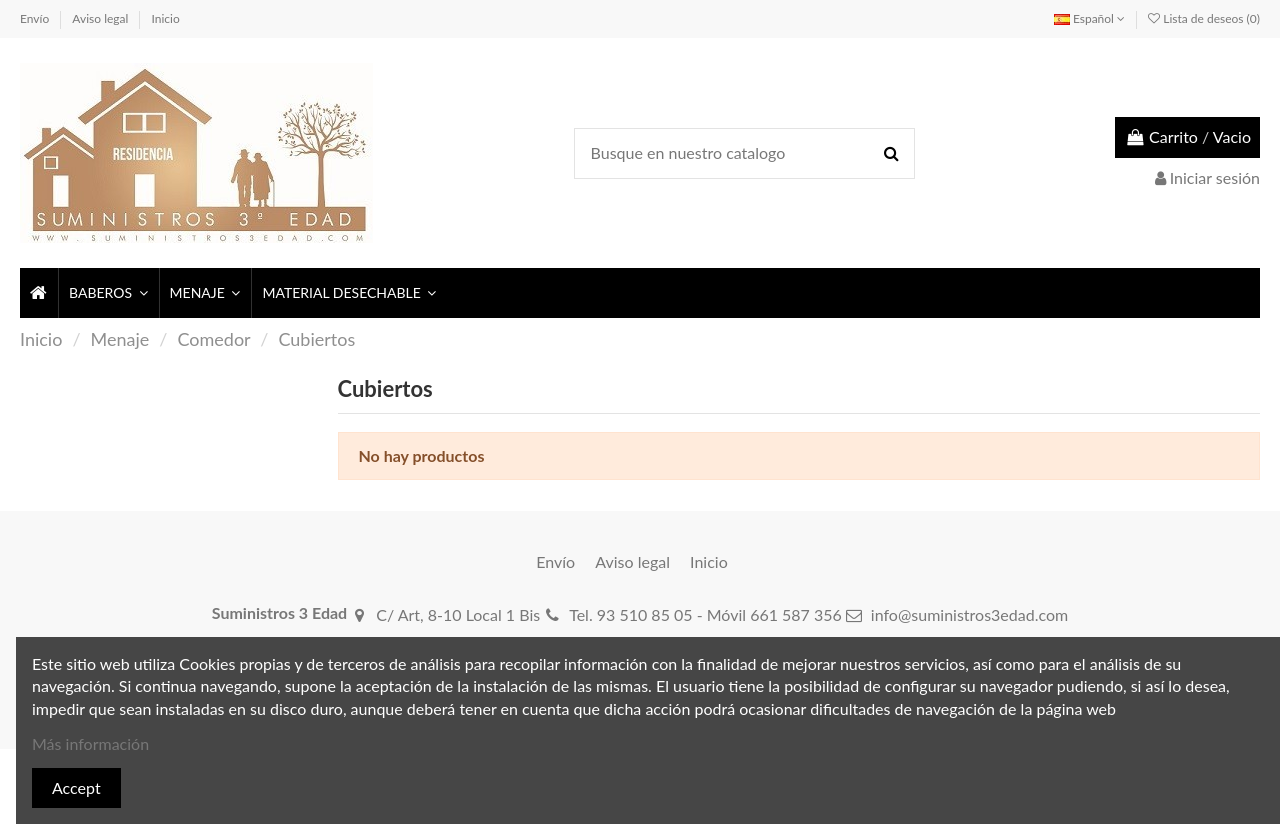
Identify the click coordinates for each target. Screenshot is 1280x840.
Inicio (166, 18)
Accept (76, 787)
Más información (90, 743)
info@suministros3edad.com (969, 614)
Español (1089, 18)
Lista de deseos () (1204, 18)
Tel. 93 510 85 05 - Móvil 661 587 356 (705, 614)
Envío (36, 18)
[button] (107, 293)
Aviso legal (101, 18)
